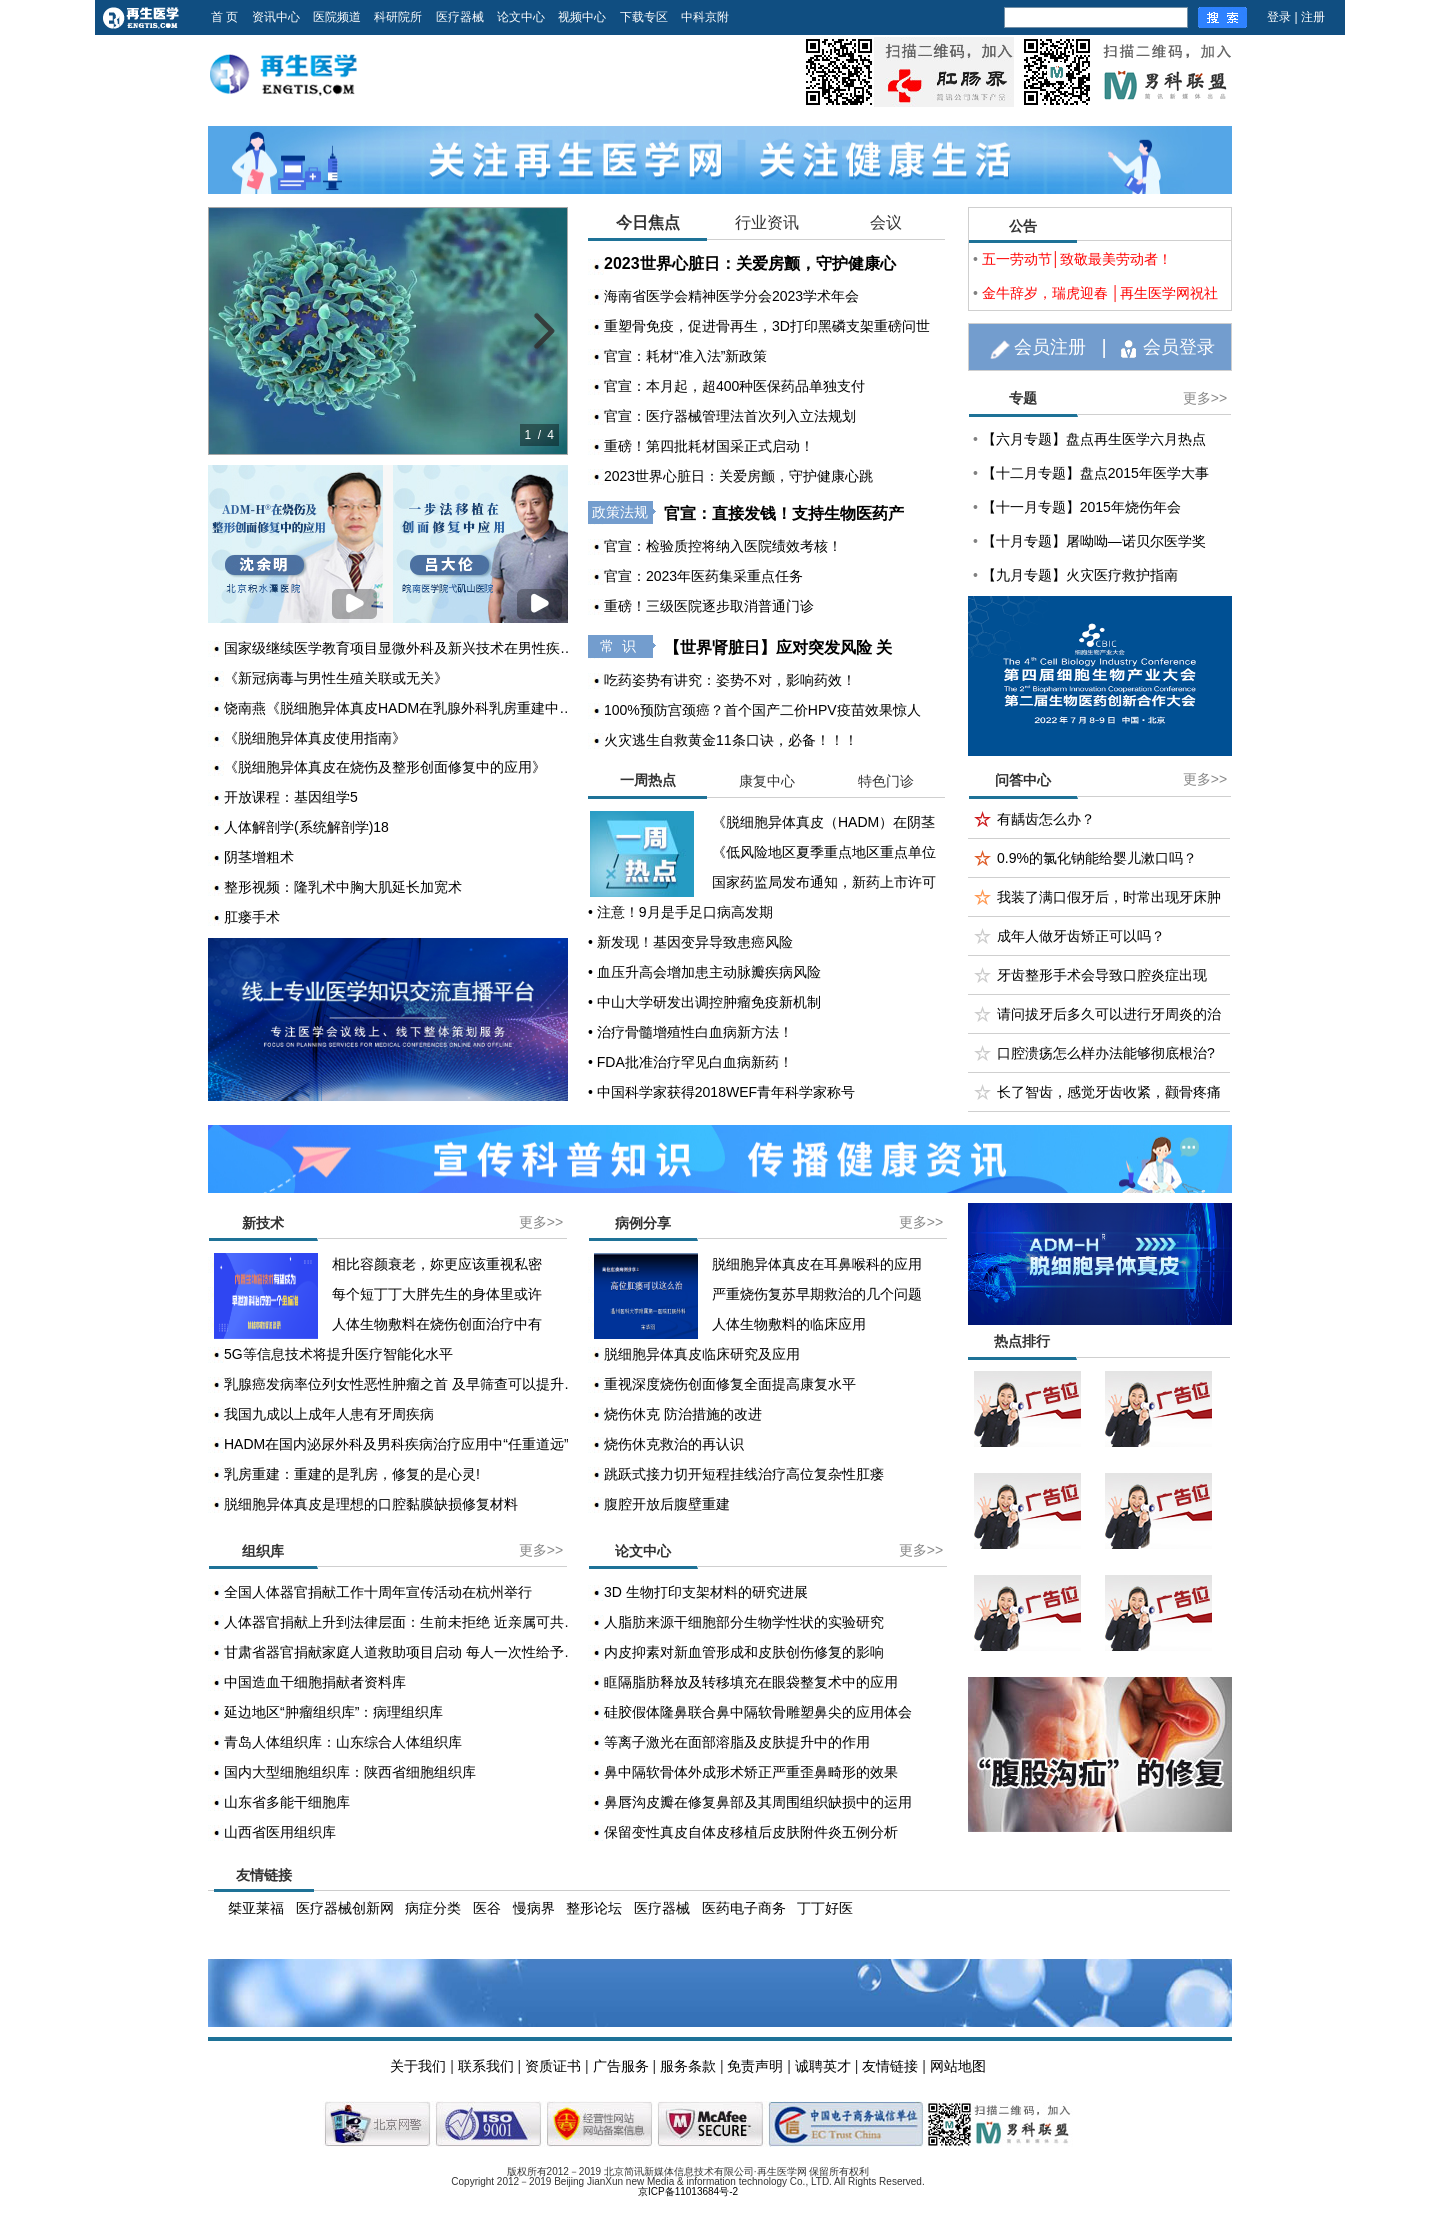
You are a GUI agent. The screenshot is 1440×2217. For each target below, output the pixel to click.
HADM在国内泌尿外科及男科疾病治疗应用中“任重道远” (396, 1444)
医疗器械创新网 (345, 1908)
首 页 (224, 17)
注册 (1313, 17)
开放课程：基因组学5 (291, 797)
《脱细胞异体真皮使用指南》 (315, 738)
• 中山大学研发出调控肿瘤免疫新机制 (704, 1002)
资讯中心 (276, 17)
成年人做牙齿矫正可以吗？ (1081, 936)
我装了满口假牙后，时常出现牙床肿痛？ (1109, 902)
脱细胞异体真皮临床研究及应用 (702, 1354)
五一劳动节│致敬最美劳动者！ (1077, 259)
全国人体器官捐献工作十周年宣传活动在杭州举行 (378, 1592)
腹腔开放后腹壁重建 (667, 1504)
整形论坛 (594, 1908)
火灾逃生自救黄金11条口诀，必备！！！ (731, 740)
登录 (1279, 17)
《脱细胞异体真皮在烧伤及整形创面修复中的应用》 (385, 767)
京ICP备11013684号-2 (688, 2191)
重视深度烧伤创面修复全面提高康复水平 (730, 1384)
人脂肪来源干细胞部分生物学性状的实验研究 (744, 1622)
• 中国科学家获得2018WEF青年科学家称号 (721, 1092)
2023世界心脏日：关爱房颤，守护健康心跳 (738, 476)
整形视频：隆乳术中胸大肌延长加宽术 (343, 887)
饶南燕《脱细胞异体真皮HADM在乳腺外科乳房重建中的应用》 (404, 708)
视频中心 (582, 17)
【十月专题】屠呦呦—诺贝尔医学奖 (1094, 541)
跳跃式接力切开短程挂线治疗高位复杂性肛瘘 (744, 1474)
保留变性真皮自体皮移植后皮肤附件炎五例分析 (751, 1832)
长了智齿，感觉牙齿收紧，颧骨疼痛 (1109, 1092)
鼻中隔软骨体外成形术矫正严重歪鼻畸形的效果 (751, 1772)
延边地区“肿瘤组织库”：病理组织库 (333, 1712)
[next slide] (541, 331)
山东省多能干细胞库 (287, 1802)
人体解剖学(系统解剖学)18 (306, 827)
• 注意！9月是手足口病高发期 (680, 912)
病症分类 (433, 1908)
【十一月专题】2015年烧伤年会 (1081, 507)
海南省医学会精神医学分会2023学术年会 (731, 296)
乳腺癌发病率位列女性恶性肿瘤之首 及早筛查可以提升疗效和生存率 (404, 1384)
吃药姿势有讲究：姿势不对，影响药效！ (730, 680)
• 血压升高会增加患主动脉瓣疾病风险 (704, 972)
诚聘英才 (823, 2066)
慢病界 (534, 1908)
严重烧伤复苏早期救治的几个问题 (817, 1294)
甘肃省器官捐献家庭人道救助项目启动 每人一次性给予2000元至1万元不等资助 (404, 1652)
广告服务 (621, 2066)
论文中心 (521, 17)
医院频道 (337, 17)
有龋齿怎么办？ (1046, 819)
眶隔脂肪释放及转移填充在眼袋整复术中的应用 (751, 1682)
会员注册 (1050, 347)
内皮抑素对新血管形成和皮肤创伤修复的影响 (744, 1652)
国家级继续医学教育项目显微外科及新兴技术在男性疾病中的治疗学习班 (404, 648)
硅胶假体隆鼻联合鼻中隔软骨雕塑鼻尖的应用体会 (758, 1712)
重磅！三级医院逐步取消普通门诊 (709, 606)
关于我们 (418, 2066)
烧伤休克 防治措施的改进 (683, 1414)
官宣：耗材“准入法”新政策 (685, 356)
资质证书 (553, 2066)
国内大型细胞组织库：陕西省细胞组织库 (350, 1772)
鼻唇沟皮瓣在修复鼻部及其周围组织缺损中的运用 (758, 1802)
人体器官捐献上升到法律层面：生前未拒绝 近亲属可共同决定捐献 (404, 1622)
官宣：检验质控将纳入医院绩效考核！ (723, 546)
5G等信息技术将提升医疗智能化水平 (338, 1354)
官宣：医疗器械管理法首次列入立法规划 (730, 416)
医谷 (487, 1908)
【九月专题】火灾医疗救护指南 (1080, 575)
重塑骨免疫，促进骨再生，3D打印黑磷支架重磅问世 (767, 326)
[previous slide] (235, 331)
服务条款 (688, 2066)
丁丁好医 (825, 1908)
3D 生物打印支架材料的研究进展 (706, 1592)
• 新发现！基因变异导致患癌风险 (690, 942)
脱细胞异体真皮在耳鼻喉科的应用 (817, 1264)
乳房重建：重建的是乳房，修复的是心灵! (352, 1474)
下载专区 (644, 17)
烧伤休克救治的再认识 (674, 1444)
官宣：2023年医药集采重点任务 (703, 576)
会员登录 (1179, 347)
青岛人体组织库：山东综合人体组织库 (343, 1742)
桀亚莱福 (256, 1908)
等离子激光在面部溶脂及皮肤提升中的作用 (737, 1742)
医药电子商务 (744, 1908)
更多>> (1205, 398)
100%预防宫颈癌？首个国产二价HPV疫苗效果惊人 (762, 710)
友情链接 (890, 2066)
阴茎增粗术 (259, 857)
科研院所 (398, 17)
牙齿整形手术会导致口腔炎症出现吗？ (1102, 980)
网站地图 (958, 2066)
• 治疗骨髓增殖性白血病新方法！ (690, 1032)
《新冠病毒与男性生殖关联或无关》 (336, 678)
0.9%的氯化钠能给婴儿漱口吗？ (1097, 858)
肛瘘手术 (252, 917)
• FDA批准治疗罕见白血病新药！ (690, 1062)
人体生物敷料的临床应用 (789, 1324)
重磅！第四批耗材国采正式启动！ (709, 446)
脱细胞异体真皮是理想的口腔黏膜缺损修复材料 (371, 1504)
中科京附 (705, 17)
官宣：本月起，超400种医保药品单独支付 (734, 386)
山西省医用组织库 (280, 1832)
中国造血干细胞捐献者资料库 (315, 1682)
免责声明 (755, 2066)
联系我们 (486, 2066)
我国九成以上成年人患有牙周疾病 (329, 1414)
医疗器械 (460, 17)
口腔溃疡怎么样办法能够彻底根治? (1106, 1053)
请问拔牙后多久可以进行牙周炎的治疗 (1109, 1019)
